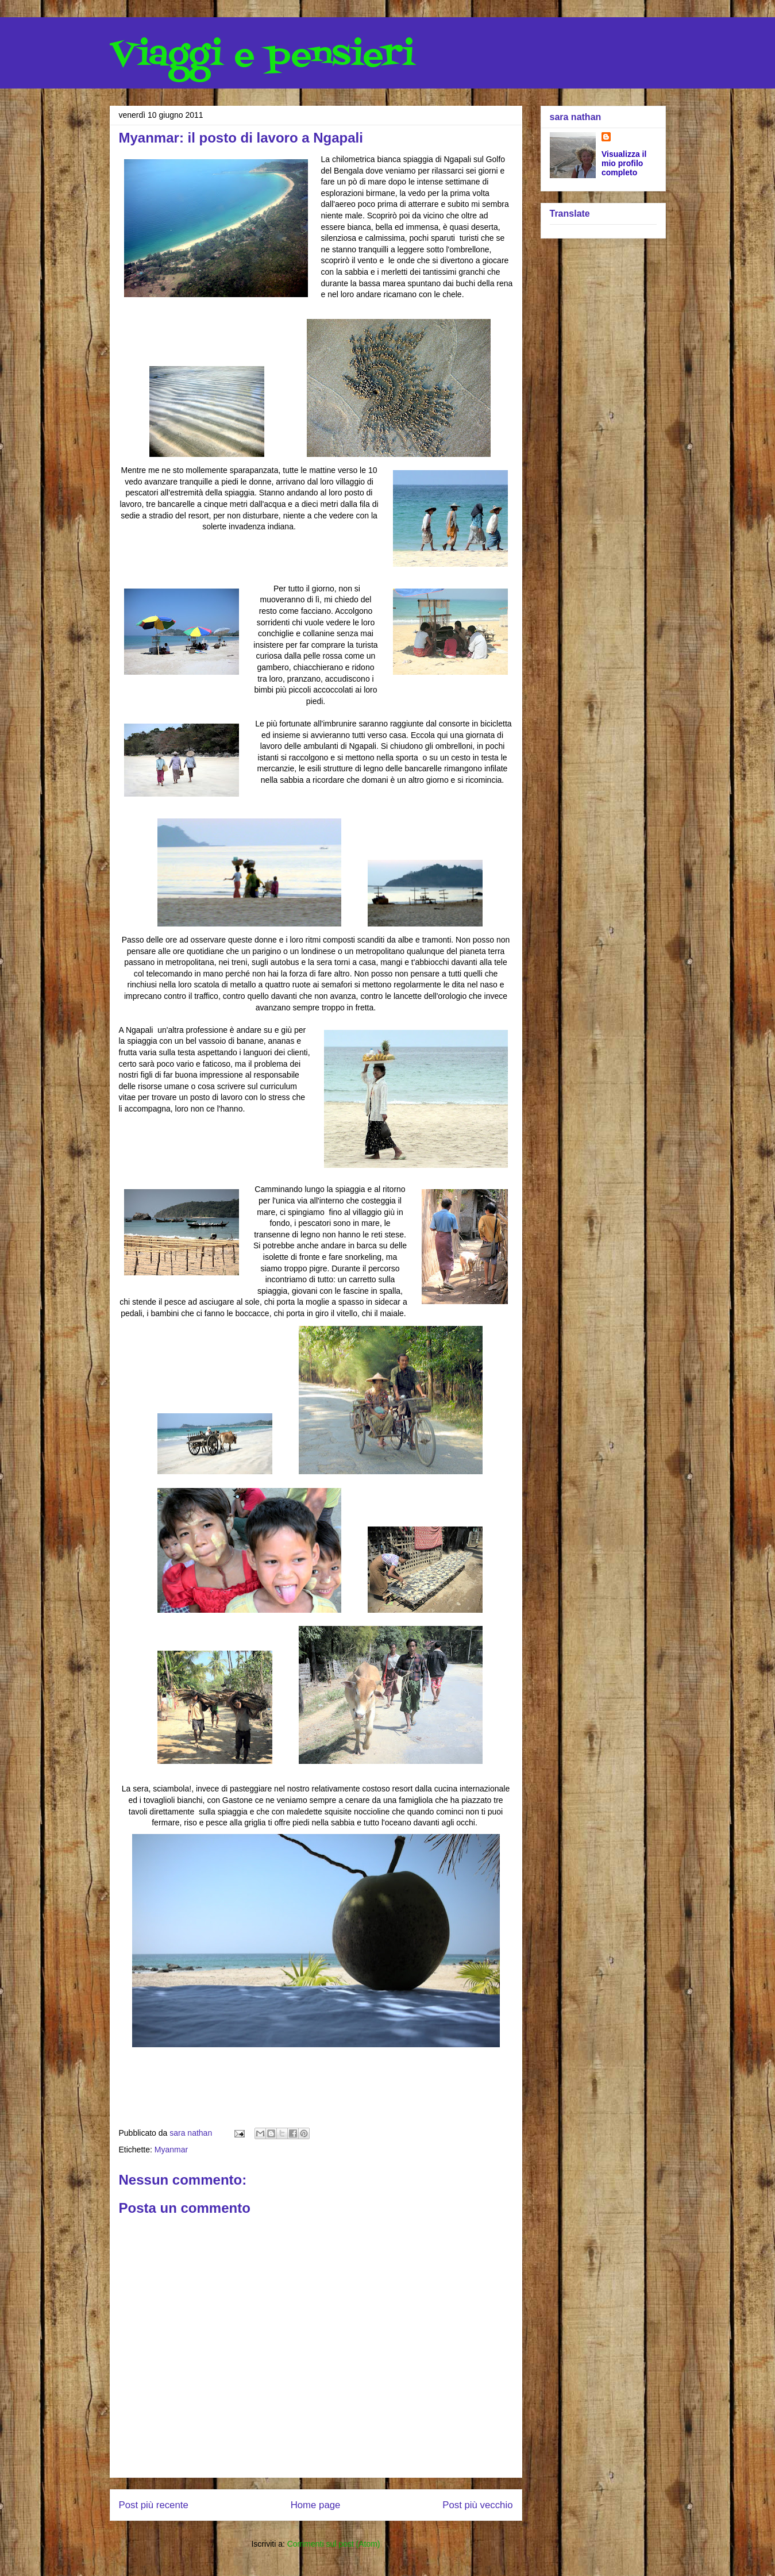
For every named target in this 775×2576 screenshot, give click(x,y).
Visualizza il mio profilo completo (624, 163)
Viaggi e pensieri (262, 56)
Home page (316, 2505)
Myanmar (171, 2149)
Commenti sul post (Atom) (333, 2543)
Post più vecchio (477, 2505)
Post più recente (153, 2505)
